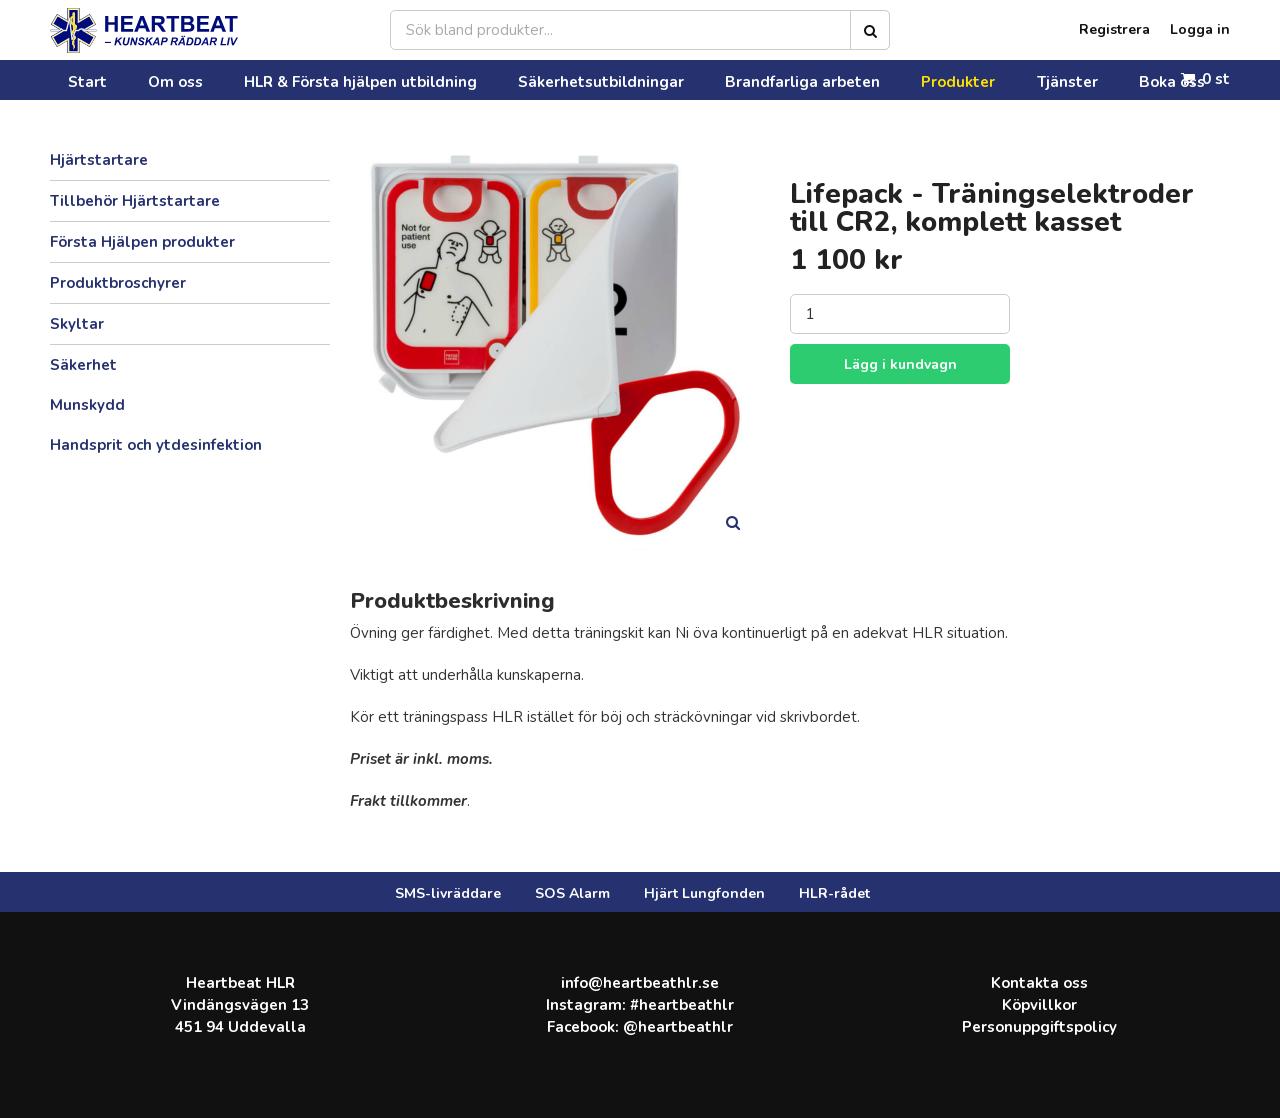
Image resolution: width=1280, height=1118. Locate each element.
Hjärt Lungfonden (704, 893)
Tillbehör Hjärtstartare (135, 201)
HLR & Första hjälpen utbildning (269, 80)
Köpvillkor (1039, 1005)
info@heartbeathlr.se (640, 983)
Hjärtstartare (99, 160)
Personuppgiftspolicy (1039, 1027)
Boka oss (884, 80)
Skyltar (77, 324)
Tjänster (810, 80)
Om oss (124, 80)
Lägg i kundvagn (900, 364)
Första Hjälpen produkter (142, 242)
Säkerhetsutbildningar (461, 80)
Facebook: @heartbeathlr (640, 1027)
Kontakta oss (1020, 80)
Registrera (1114, 30)
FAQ (946, 80)
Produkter (733, 80)
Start (65, 80)
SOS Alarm (572, 893)
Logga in (1200, 30)
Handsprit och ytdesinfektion (156, 445)
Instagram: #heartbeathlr (640, 1005)
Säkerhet (83, 365)
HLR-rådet (834, 893)
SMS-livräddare (448, 893)
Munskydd (87, 405)
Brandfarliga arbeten (617, 80)
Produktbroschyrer (118, 283)
